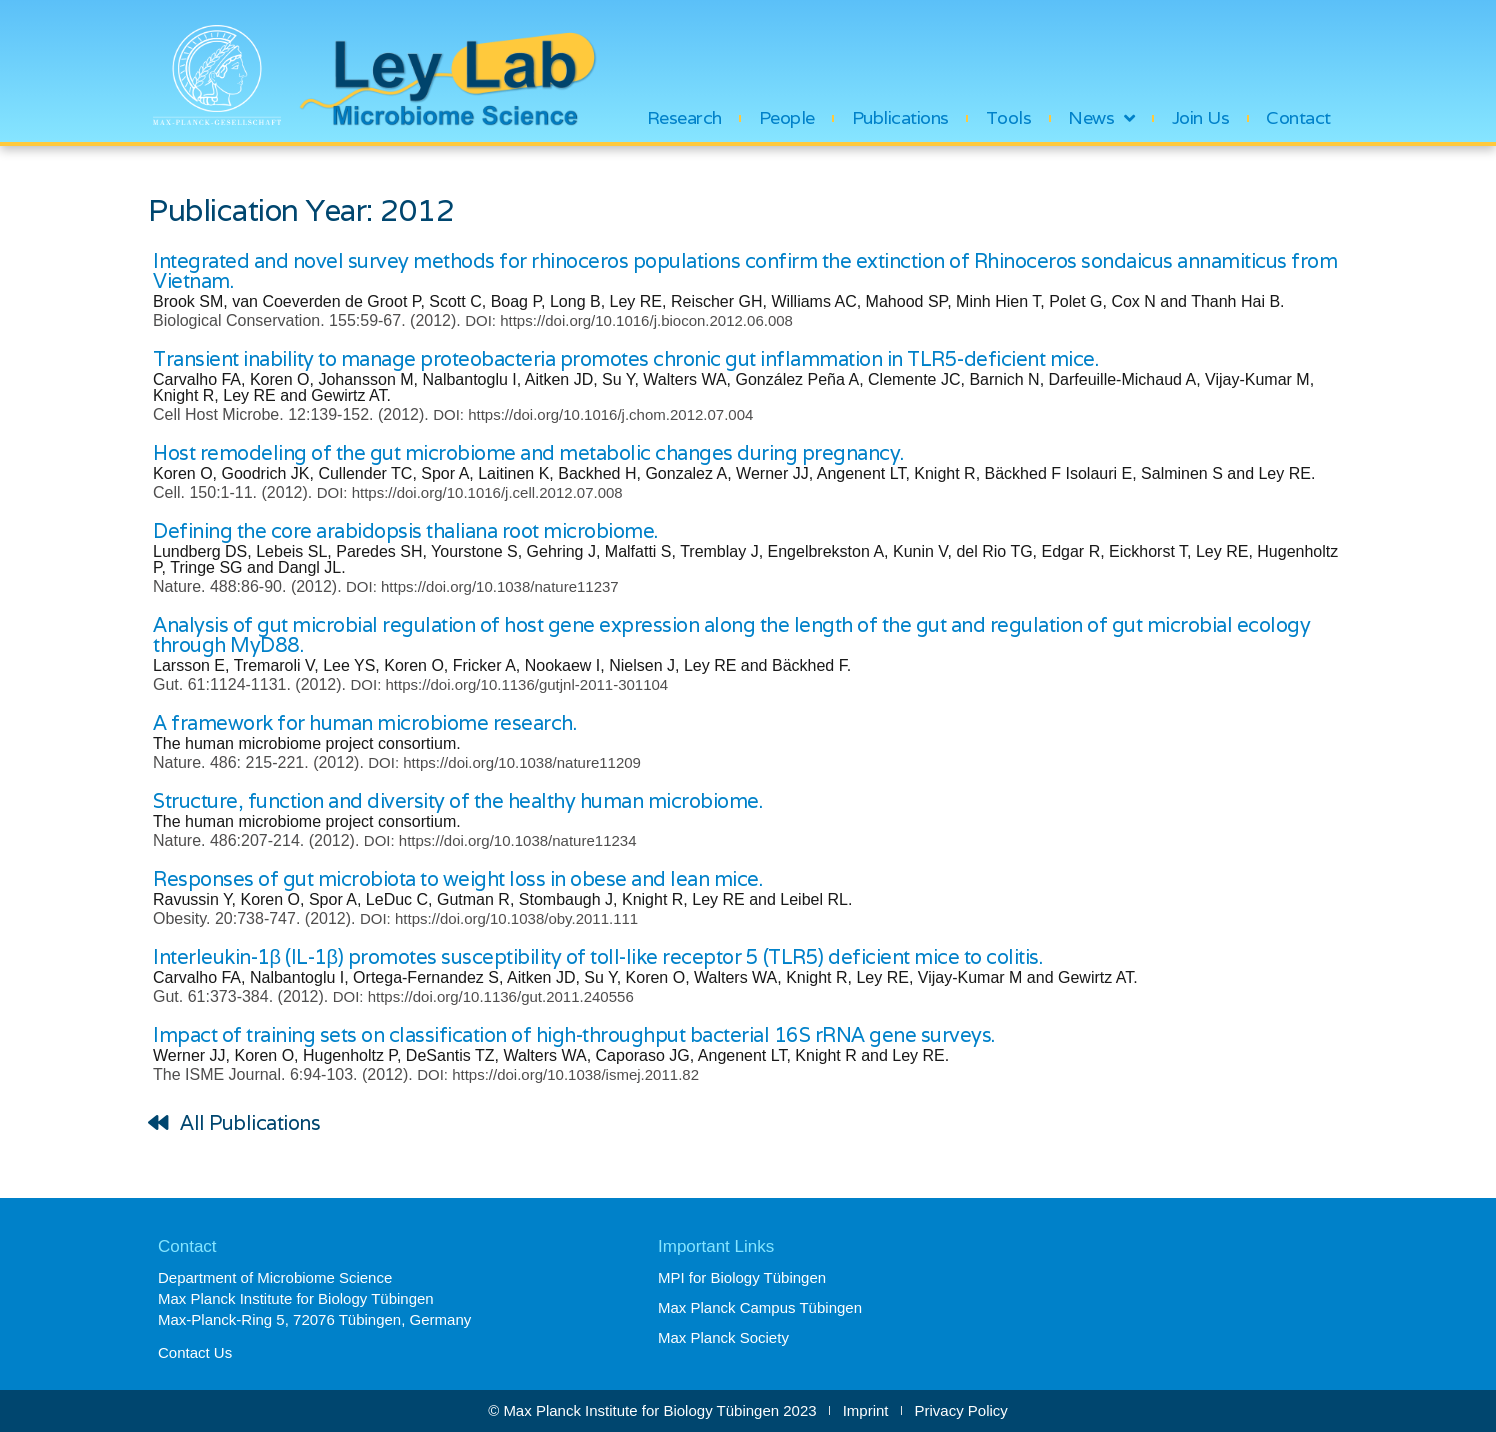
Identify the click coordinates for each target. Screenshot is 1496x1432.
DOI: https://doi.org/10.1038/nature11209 (504, 762)
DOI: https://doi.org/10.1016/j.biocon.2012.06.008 (629, 320)
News (1101, 118)
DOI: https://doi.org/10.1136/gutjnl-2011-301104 (509, 684)
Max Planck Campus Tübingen (760, 1307)
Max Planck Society (723, 1337)
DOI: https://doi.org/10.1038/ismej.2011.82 (558, 1074)
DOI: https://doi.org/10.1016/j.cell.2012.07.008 (470, 492)
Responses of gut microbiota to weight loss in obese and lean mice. (457, 879)
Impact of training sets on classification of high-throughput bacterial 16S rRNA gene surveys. (574, 1035)
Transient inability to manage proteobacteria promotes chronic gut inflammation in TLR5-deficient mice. (625, 359)
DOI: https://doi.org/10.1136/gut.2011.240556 (483, 996)
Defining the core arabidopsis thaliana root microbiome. (405, 531)
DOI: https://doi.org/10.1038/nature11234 (500, 840)
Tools (1009, 118)
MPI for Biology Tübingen (742, 1277)
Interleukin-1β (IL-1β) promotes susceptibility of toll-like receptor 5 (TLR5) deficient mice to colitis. (597, 957)
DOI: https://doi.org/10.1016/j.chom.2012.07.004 (593, 414)
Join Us (1201, 118)
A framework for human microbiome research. (364, 723)
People (787, 118)
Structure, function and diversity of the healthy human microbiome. (457, 801)
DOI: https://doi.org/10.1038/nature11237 (482, 586)
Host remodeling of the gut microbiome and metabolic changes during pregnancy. (528, 453)
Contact (1298, 118)
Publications (900, 118)
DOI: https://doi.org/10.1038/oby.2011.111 (499, 918)
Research (684, 118)
